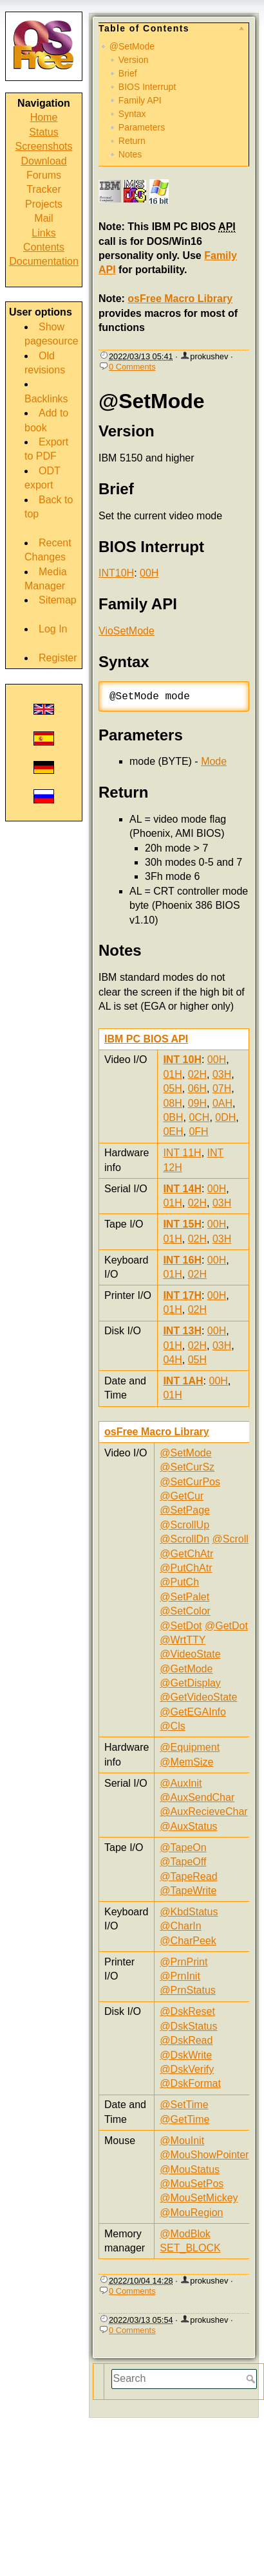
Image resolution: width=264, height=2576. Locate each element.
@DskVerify (187, 2069)
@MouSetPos (191, 2183)
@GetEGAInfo (193, 1711)
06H (197, 1088)
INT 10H (182, 1059)
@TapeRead (188, 1876)
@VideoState (190, 1654)
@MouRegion (191, 2212)
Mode (214, 761)
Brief (127, 73)
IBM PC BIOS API (146, 1038)
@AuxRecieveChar (203, 1811)
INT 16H (182, 1260)
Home (44, 117)
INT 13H (182, 1330)
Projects (43, 204)
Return (132, 141)
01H (172, 1074)
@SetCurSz (187, 1467)
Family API (140, 100)
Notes (130, 154)
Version (133, 60)
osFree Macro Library (179, 298)
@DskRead (186, 2040)
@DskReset (187, 2011)
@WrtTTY (182, 1639)
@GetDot (226, 1625)
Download (43, 161)
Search (252, 2378)
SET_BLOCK (190, 2247)
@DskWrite (186, 2055)
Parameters (141, 127)
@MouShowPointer (204, 2154)
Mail (43, 218)
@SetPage (185, 1510)
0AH (222, 1103)
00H (149, 573)
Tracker (43, 189)
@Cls (172, 1726)
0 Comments (132, 366)
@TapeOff (183, 1861)
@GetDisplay (190, 1682)
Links (43, 233)
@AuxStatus (188, 1826)
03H (221, 1074)
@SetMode (132, 46)
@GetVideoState (198, 1697)
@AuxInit (181, 1783)
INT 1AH (183, 1380)
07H (221, 1088)
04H (172, 1359)
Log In (53, 628)
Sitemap (58, 600)
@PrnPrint (183, 1961)
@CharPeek (188, 1940)
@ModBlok (185, 2233)
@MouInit (182, 2140)
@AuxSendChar (197, 1797)
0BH (173, 1117)
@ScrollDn (184, 1539)
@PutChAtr (186, 1567)
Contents (43, 247)
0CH (199, 1117)
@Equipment (190, 1747)
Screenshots (44, 146)
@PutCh (179, 1582)
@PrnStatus (188, 1990)
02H (197, 1074)
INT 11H (182, 1152)
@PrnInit (180, 1976)
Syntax (132, 114)
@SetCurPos (190, 1481)
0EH (173, 1131)
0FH (198, 1131)
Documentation (44, 261)
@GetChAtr (186, 1553)
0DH (225, 1117)
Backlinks (46, 398)
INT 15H (182, 1224)
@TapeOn (183, 1847)
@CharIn (180, 1925)
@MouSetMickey (199, 2197)
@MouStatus (190, 2169)
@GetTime (184, 2119)
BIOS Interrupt (147, 87)
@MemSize (186, 1762)
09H (197, 1103)
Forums (43, 175)
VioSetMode (127, 630)
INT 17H (182, 1295)
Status (43, 132)
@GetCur (181, 1495)
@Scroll (230, 1539)
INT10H (116, 573)
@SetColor (185, 1611)
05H (172, 1088)
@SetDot (181, 1625)
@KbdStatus (189, 1911)
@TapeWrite (188, 1890)
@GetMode (186, 1668)
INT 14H (182, 1188)
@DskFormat (190, 2083)
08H (172, 1103)
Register (58, 657)
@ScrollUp (184, 1524)
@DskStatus (188, 2026)
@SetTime (184, 2104)
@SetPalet (184, 1596)
